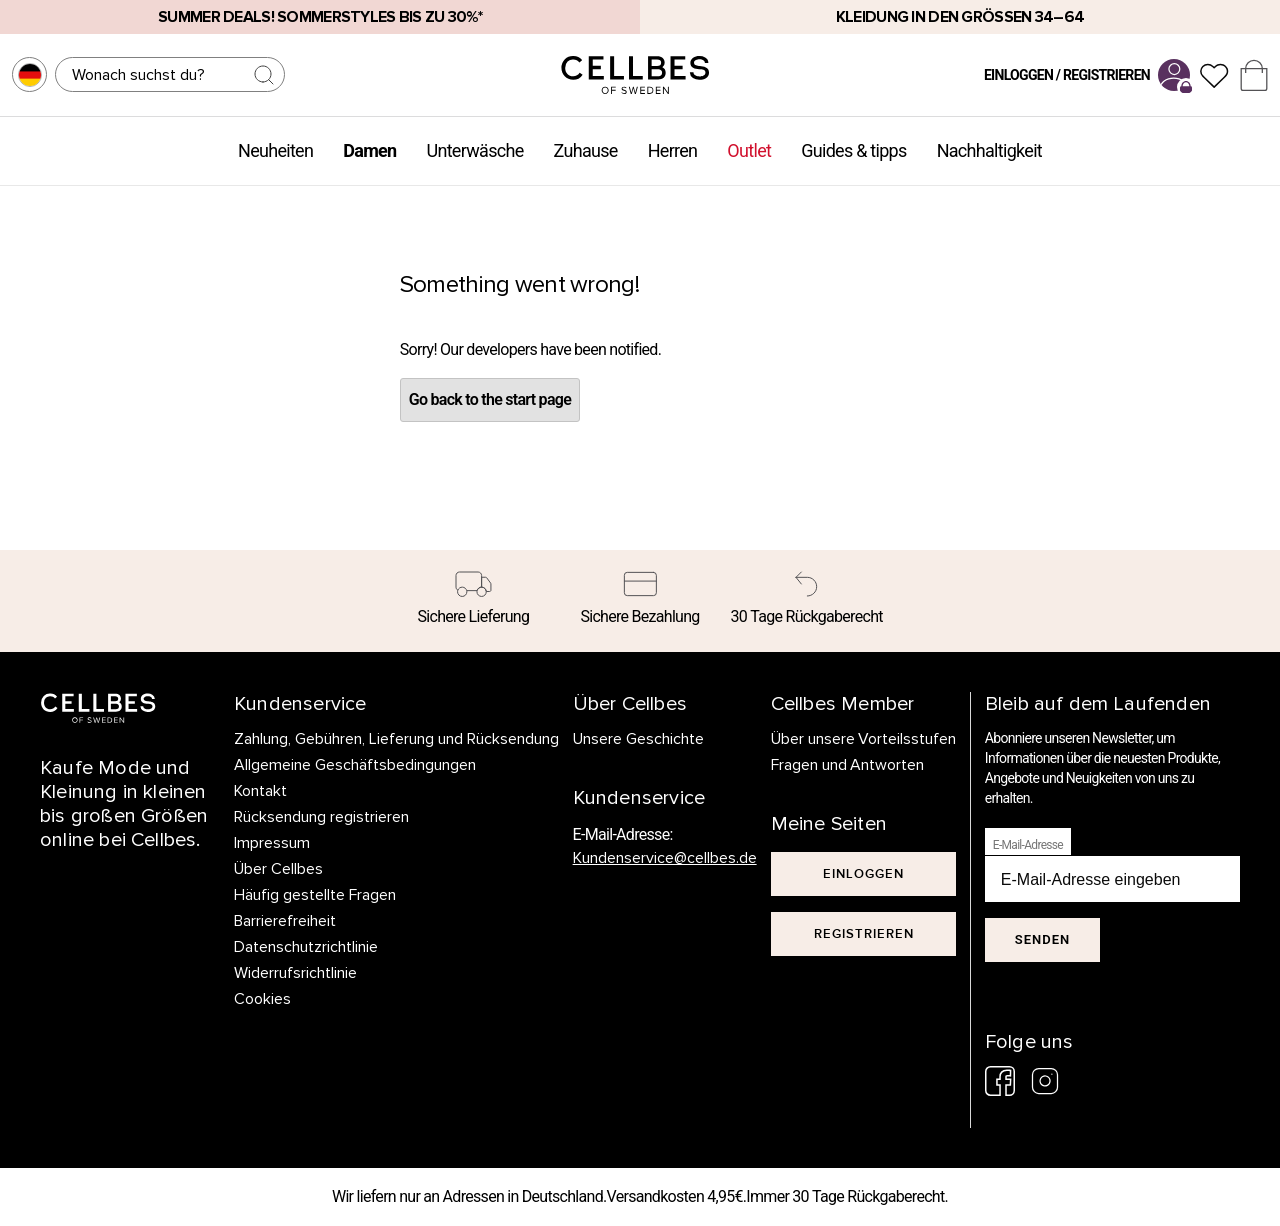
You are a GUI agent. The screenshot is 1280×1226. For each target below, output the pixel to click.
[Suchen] (170, 74)
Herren (673, 150)
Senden (1042, 939)
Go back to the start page (490, 399)
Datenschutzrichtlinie (306, 947)
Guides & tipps (853, 150)
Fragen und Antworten (848, 765)
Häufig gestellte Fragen (315, 895)
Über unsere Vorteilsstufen (864, 739)
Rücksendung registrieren (321, 817)
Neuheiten (275, 150)
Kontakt (260, 791)
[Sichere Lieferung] (473, 601)
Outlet (749, 150)
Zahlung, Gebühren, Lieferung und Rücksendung (396, 739)
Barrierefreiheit (285, 921)
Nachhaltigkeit (989, 150)
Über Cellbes (278, 869)
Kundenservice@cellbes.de (665, 858)
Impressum (272, 843)
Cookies (262, 999)
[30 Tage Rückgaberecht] (806, 601)
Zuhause (586, 150)
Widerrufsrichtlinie (295, 973)
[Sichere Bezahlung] (640, 601)
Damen (369, 150)
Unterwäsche (474, 150)
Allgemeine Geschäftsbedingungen (355, 765)
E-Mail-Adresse (1028, 845)
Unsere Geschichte (638, 739)
